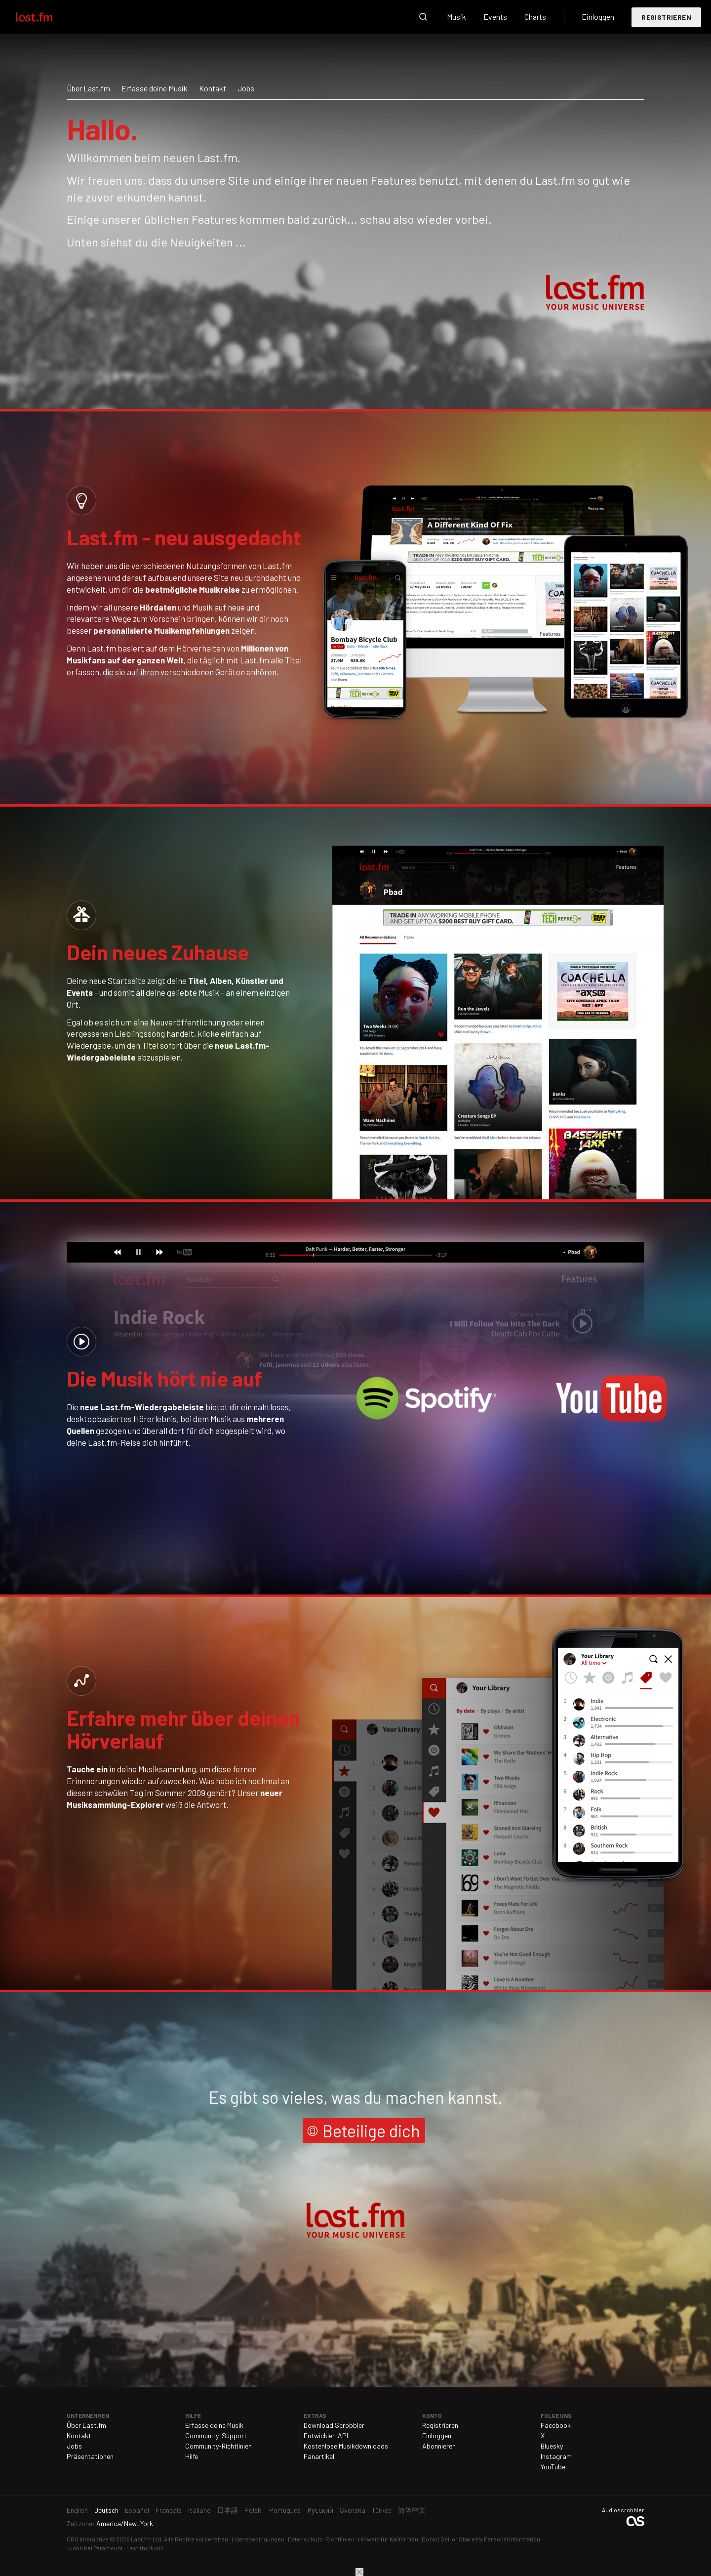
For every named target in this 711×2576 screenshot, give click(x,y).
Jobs (245, 88)
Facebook (556, 2425)
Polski (253, 2510)
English (77, 2510)
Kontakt (212, 88)
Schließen (359, 2572)
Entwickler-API (326, 2435)
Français (169, 2510)
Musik (456, 16)
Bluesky (552, 2446)
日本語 (227, 2510)
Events (495, 16)
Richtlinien (340, 2538)
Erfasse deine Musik (154, 88)
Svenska (352, 2510)
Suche (423, 17)
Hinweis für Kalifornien (388, 2538)
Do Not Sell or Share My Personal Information (481, 2538)
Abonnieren (439, 2446)
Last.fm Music (145, 2547)
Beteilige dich (371, 2131)
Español (137, 2510)
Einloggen (598, 16)
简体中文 (412, 2510)
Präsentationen (90, 2456)
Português (285, 2510)
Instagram (556, 2456)
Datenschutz (305, 2538)
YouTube (553, 2466)
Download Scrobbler (334, 2425)
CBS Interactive (88, 2538)
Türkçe (382, 2510)
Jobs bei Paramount (96, 2547)
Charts (535, 16)
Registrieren (666, 17)
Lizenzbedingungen (258, 2538)
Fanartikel (319, 2456)
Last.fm (45, 17)
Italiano (199, 2510)
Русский (320, 2510)
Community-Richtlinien (218, 2446)
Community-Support (216, 2435)
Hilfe (191, 2456)
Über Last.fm (88, 88)
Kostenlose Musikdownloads (346, 2446)
